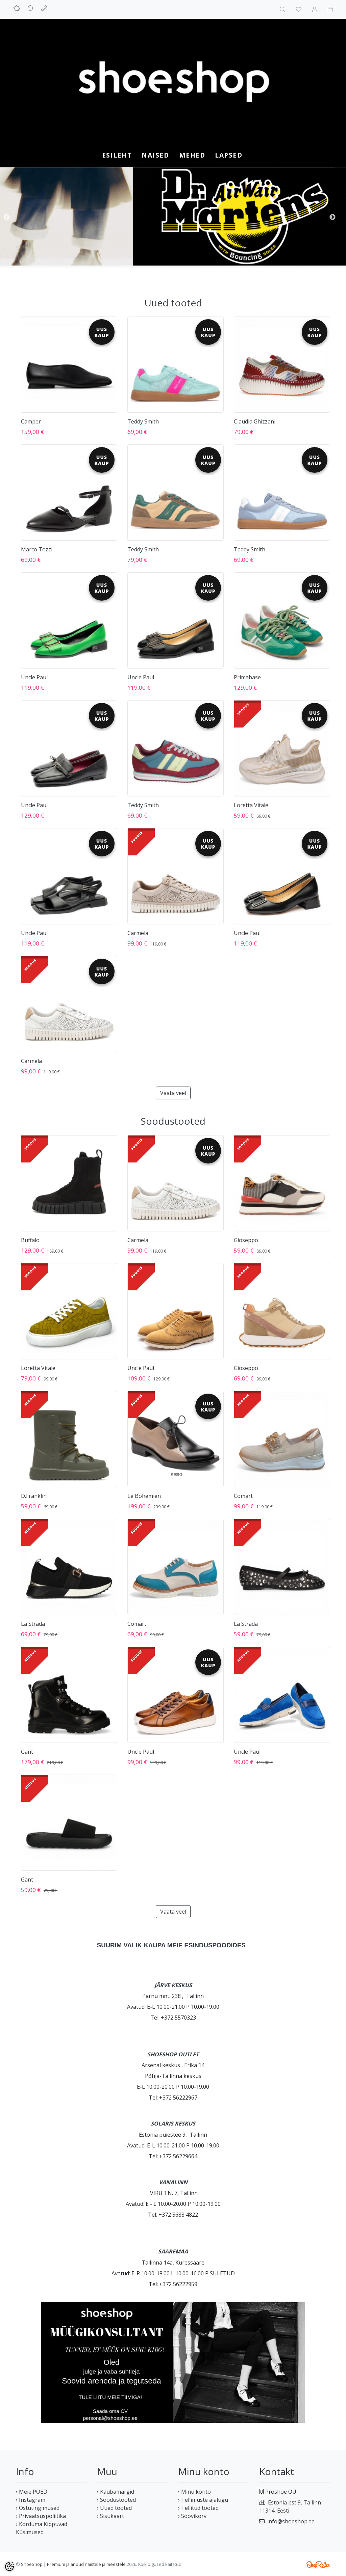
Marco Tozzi (36, 549)
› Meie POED (31, 2491)
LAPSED (228, 155)
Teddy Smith (143, 421)
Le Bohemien (144, 1496)
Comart (243, 1496)
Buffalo (30, 1240)
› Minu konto (194, 2491)
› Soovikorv (192, 2516)
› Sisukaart (110, 2516)
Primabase (247, 677)
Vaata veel (173, 1093)
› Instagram (30, 2499)
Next (332, 217)
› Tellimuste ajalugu (203, 2499)
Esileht (117, 155)
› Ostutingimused (37, 2508)
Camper (31, 421)
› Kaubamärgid (115, 2491)
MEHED (192, 155)
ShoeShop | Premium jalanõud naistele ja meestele (73, 2564)
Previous (6, 217)
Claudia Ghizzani (254, 421)
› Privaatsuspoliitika (41, 2516)
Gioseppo (246, 1240)
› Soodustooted (116, 2499)
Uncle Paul (34, 677)
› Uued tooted (114, 2508)
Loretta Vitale (251, 805)
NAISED (155, 155)
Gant (27, 1751)
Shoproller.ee (318, 2564)
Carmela (137, 933)
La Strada (33, 1623)
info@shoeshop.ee (291, 2521)
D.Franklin (34, 1496)
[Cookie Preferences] (9, 2566)
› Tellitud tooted (198, 2508)
